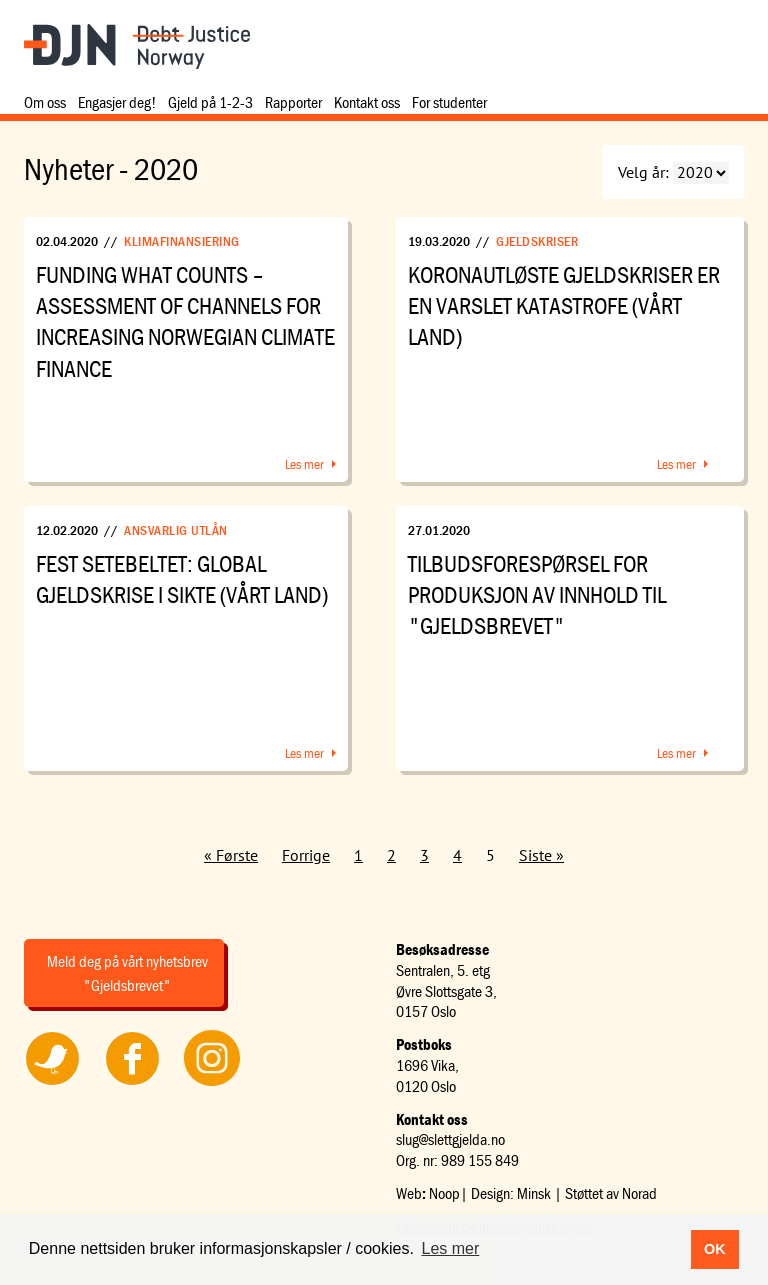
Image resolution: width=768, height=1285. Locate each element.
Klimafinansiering (182, 241)
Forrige (306, 855)
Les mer (304, 464)
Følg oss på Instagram (212, 1085)
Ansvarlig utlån (176, 530)
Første (237, 855)
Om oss (45, 102)
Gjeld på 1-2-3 (210, 102)
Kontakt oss (367, 102)
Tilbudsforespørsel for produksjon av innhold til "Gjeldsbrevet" (537, 594)
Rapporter (293, 102)
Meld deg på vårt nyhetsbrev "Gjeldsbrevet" (127, 973)
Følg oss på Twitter (52, 1085)
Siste (535, 855)
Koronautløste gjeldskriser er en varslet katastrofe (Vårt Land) (564, 305)
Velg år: (643, 172)
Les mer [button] (451, 1248)
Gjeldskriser (537, 241)
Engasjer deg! (117, 102)
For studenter (449, 102)
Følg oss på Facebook (132, 1085)
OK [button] (715, 1249)
